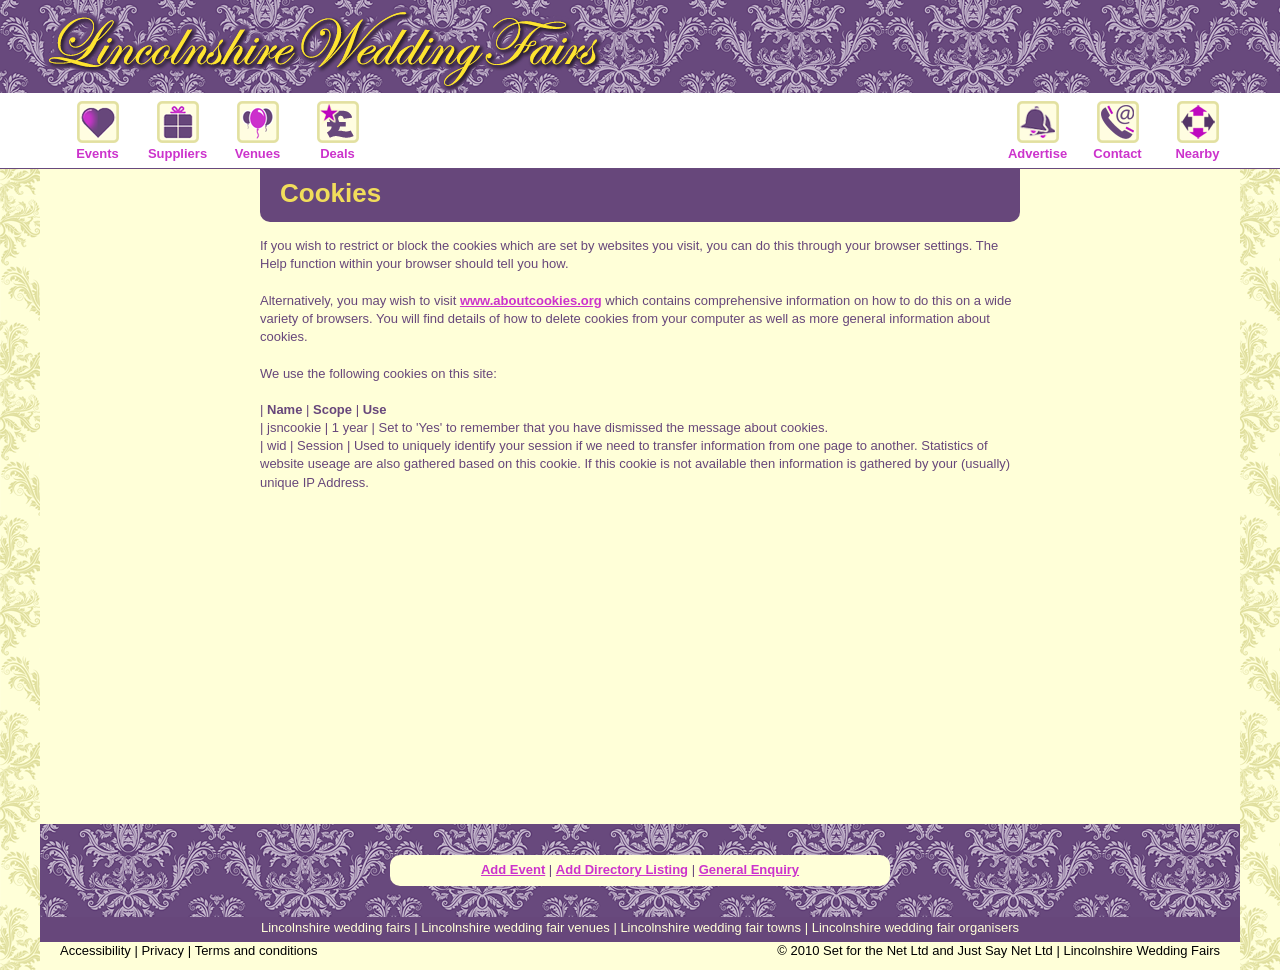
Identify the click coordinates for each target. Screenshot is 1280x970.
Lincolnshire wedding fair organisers (915, 927)
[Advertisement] (150, 494)
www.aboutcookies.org (531, 300)
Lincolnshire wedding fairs (336, 927)
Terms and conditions (256, 950)
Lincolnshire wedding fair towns (710, 927)
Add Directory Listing (622, 869)
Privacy (162, 950)
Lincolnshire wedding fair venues (515, 927)
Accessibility (95, 950)
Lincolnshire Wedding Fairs (1141, 950)
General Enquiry (749, 869)
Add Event (513, 869)
